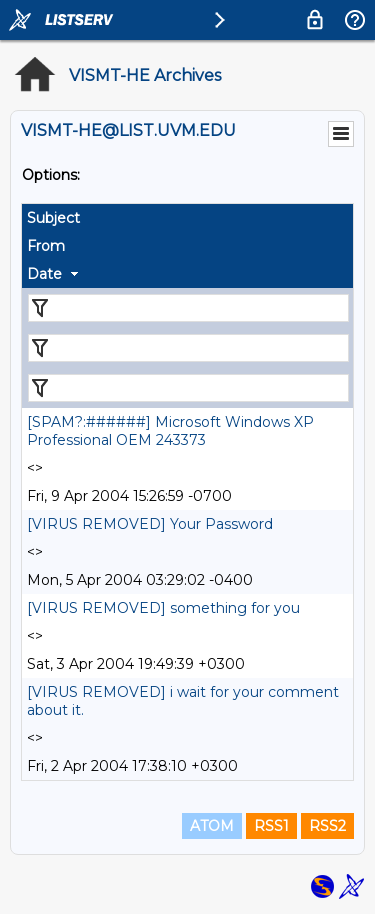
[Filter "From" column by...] (188, 348)
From (46, 246)
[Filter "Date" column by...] (188, 388)
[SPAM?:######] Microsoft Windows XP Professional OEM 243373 (170, 431)
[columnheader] (187, 218)
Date (44, 274)
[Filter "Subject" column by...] (188, 308)
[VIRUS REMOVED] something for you (163, 608)
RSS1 (271, 826)
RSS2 (327, 826)
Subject (53, 218)
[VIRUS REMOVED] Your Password (150, 524)
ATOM (212, 826)
